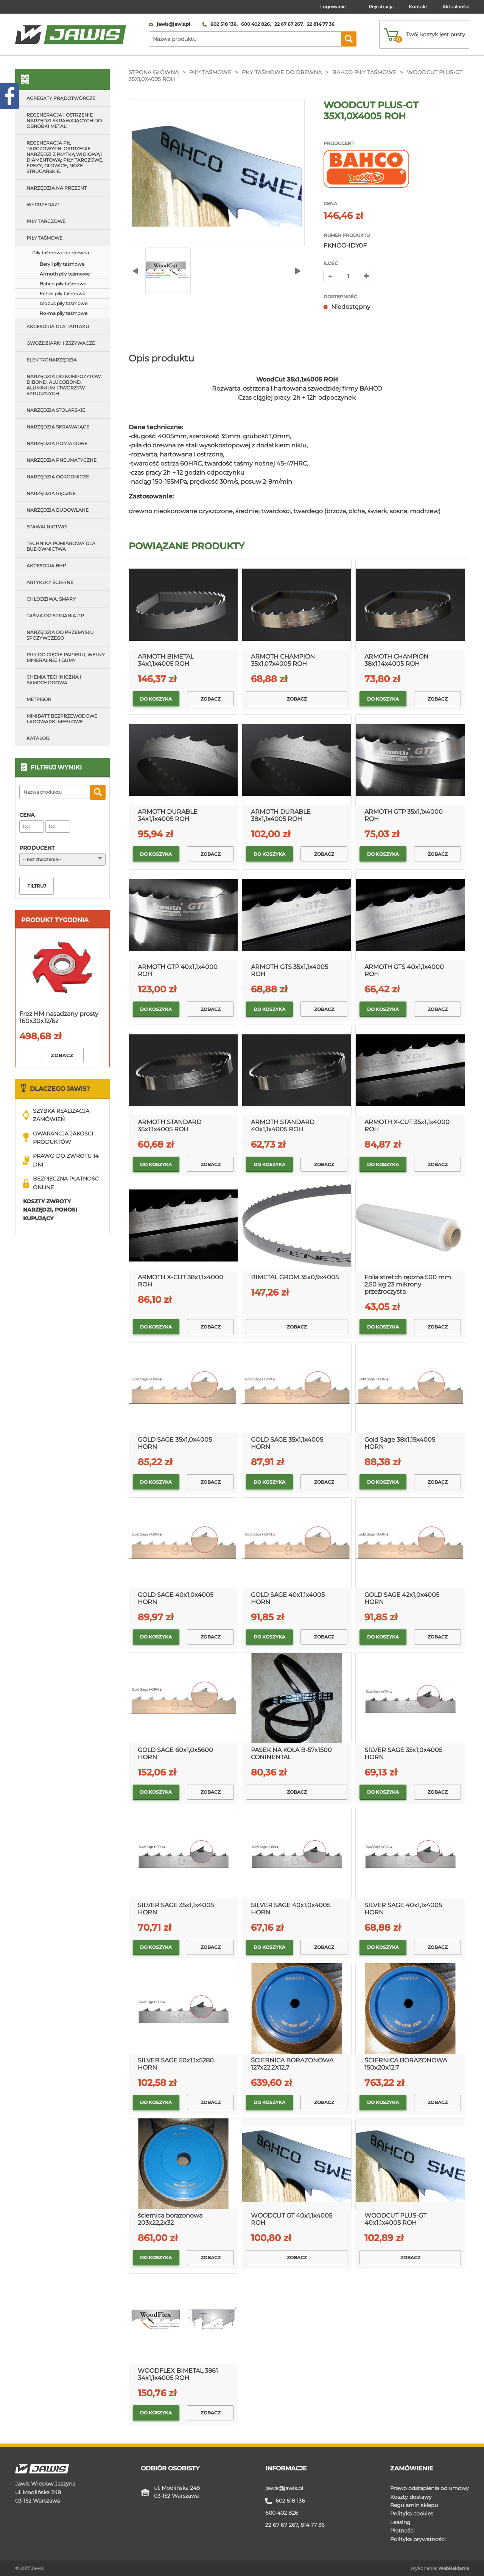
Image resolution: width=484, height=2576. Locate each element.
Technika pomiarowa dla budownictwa (60, 546)
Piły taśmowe (210, 72)
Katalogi (38, 738)
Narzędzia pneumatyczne (61, 460)
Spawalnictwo (46, 527)
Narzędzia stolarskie (55, 410)
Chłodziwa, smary (51, 599)
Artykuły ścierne (49, 582)
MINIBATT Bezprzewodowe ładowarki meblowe (61, 718)
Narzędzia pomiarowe (56, 443)
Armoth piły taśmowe (65, 274)
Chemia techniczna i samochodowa (53, 679)
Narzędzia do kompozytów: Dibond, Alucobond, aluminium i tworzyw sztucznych (64, 385)
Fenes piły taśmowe (62, 293)
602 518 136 (290, 2500)
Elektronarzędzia (51, 360)
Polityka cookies (411, 2513)
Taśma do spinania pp (55, 615)
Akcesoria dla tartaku (57, 326)
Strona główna (154, 72)
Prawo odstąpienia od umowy (429, 2488)
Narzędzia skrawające (57, 427)
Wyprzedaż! (42, 204)
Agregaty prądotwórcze (60, 98)
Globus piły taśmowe (63, 303)
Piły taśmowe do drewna (282, 72)
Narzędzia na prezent (56, 188)
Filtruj (36, 886)
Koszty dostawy (411, 2496)
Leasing (400, 2522)
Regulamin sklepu (414, 2505)
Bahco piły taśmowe (364, 72)
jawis (284, 2488)
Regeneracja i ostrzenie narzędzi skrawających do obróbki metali (64, 120)
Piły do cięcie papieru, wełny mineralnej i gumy (65, 657)
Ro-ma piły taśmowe (63, 313)
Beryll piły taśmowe (62, 264)
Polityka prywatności (418, 2539)
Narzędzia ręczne (51, 493)
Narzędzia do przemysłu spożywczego (60, 635)
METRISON (38, 699)
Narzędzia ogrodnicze (57, 477)
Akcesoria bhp (46, 565)
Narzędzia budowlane (57, 510)
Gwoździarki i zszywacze (60, 343)
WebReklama (453, 2568)
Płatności (402, 2530)
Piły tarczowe (45, 221)
